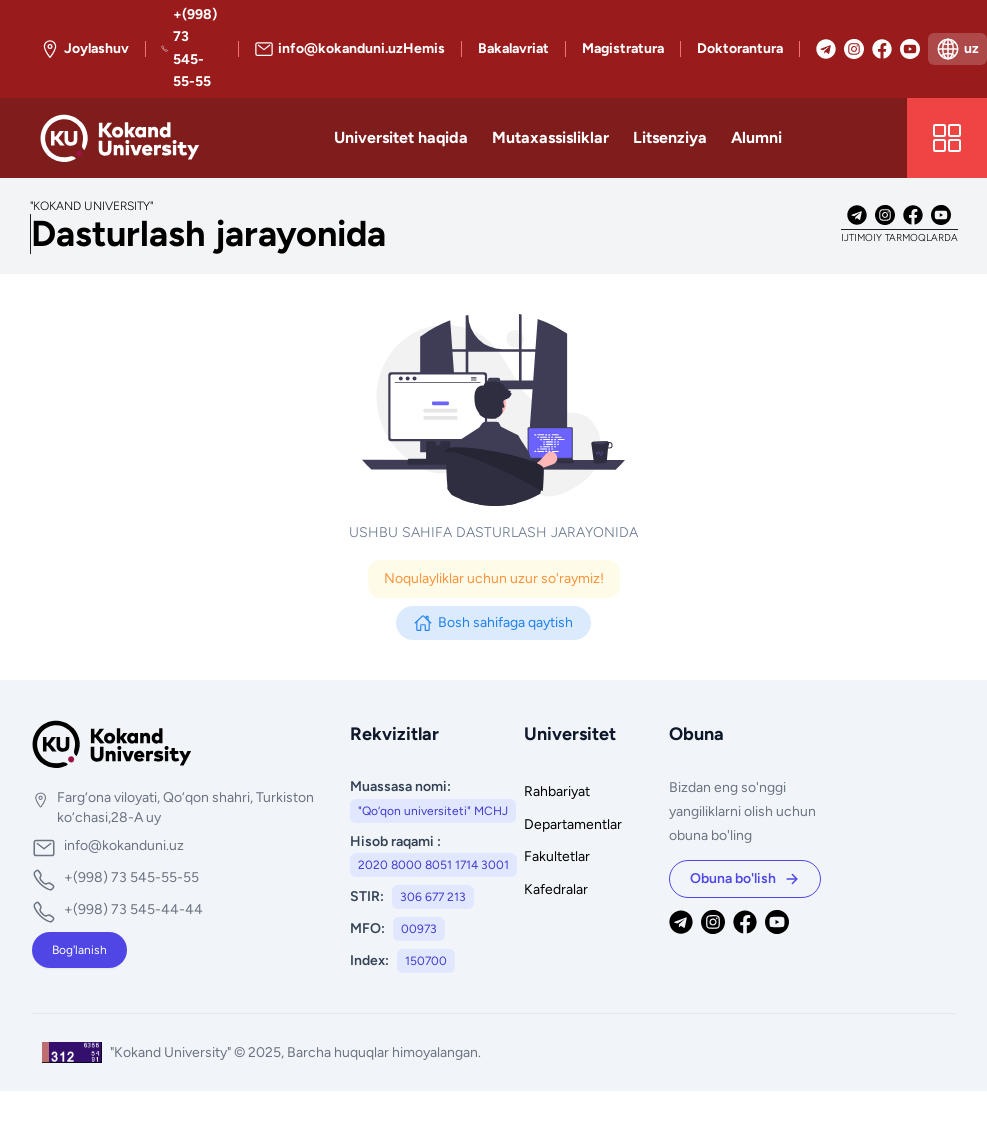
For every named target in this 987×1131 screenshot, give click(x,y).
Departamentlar (573, 824)
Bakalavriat (513, 48)
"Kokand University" (172, 1052)
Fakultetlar (557, 856)
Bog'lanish (79, 950)
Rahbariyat (557, 791)
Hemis (424, 48)
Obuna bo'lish (745, 878)
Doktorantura (740, 48)
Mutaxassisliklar (550, 137)
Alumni (756, 137)
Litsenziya (670, 137)
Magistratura (623, 48)
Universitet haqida (401, 137)
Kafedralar (556, 889)
